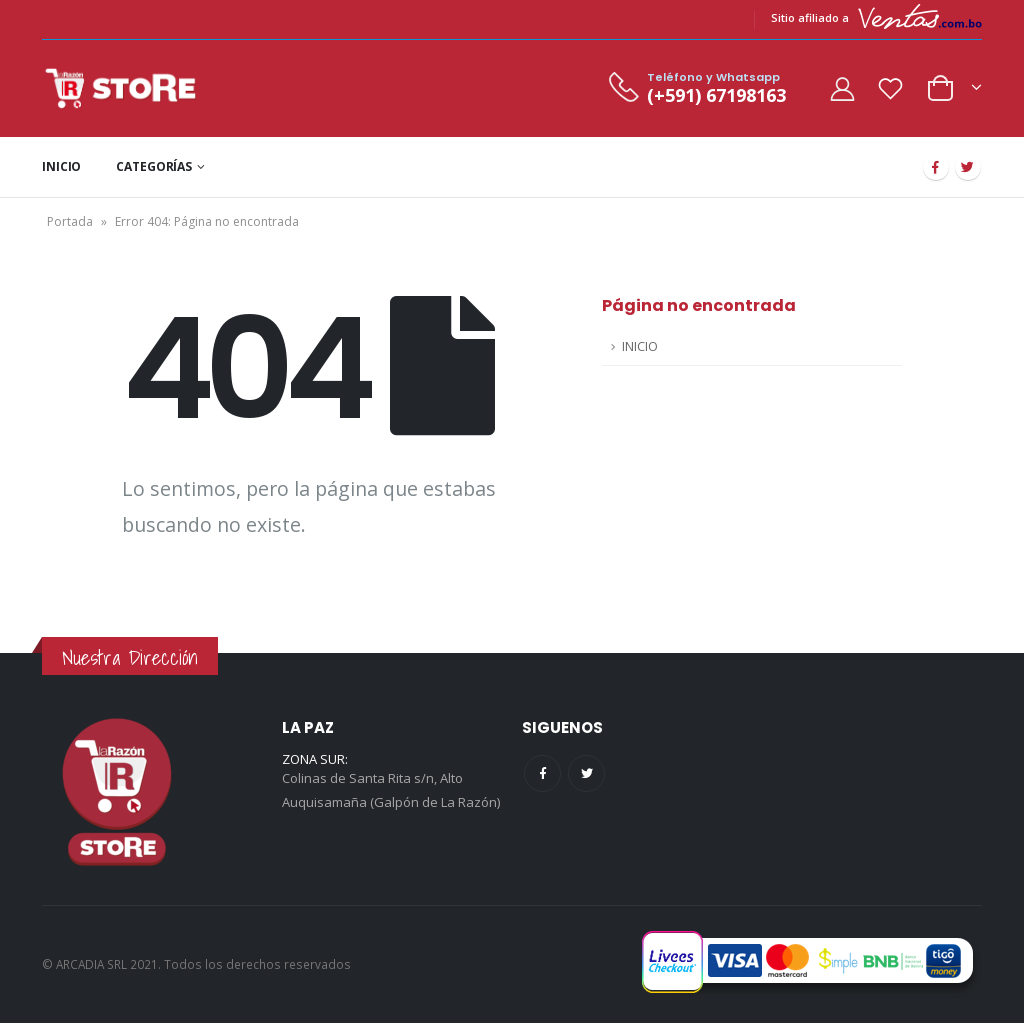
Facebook (542, 773)
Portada (70, 221)
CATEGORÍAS (154, 166)
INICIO (61, 166)
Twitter (586, 773)
